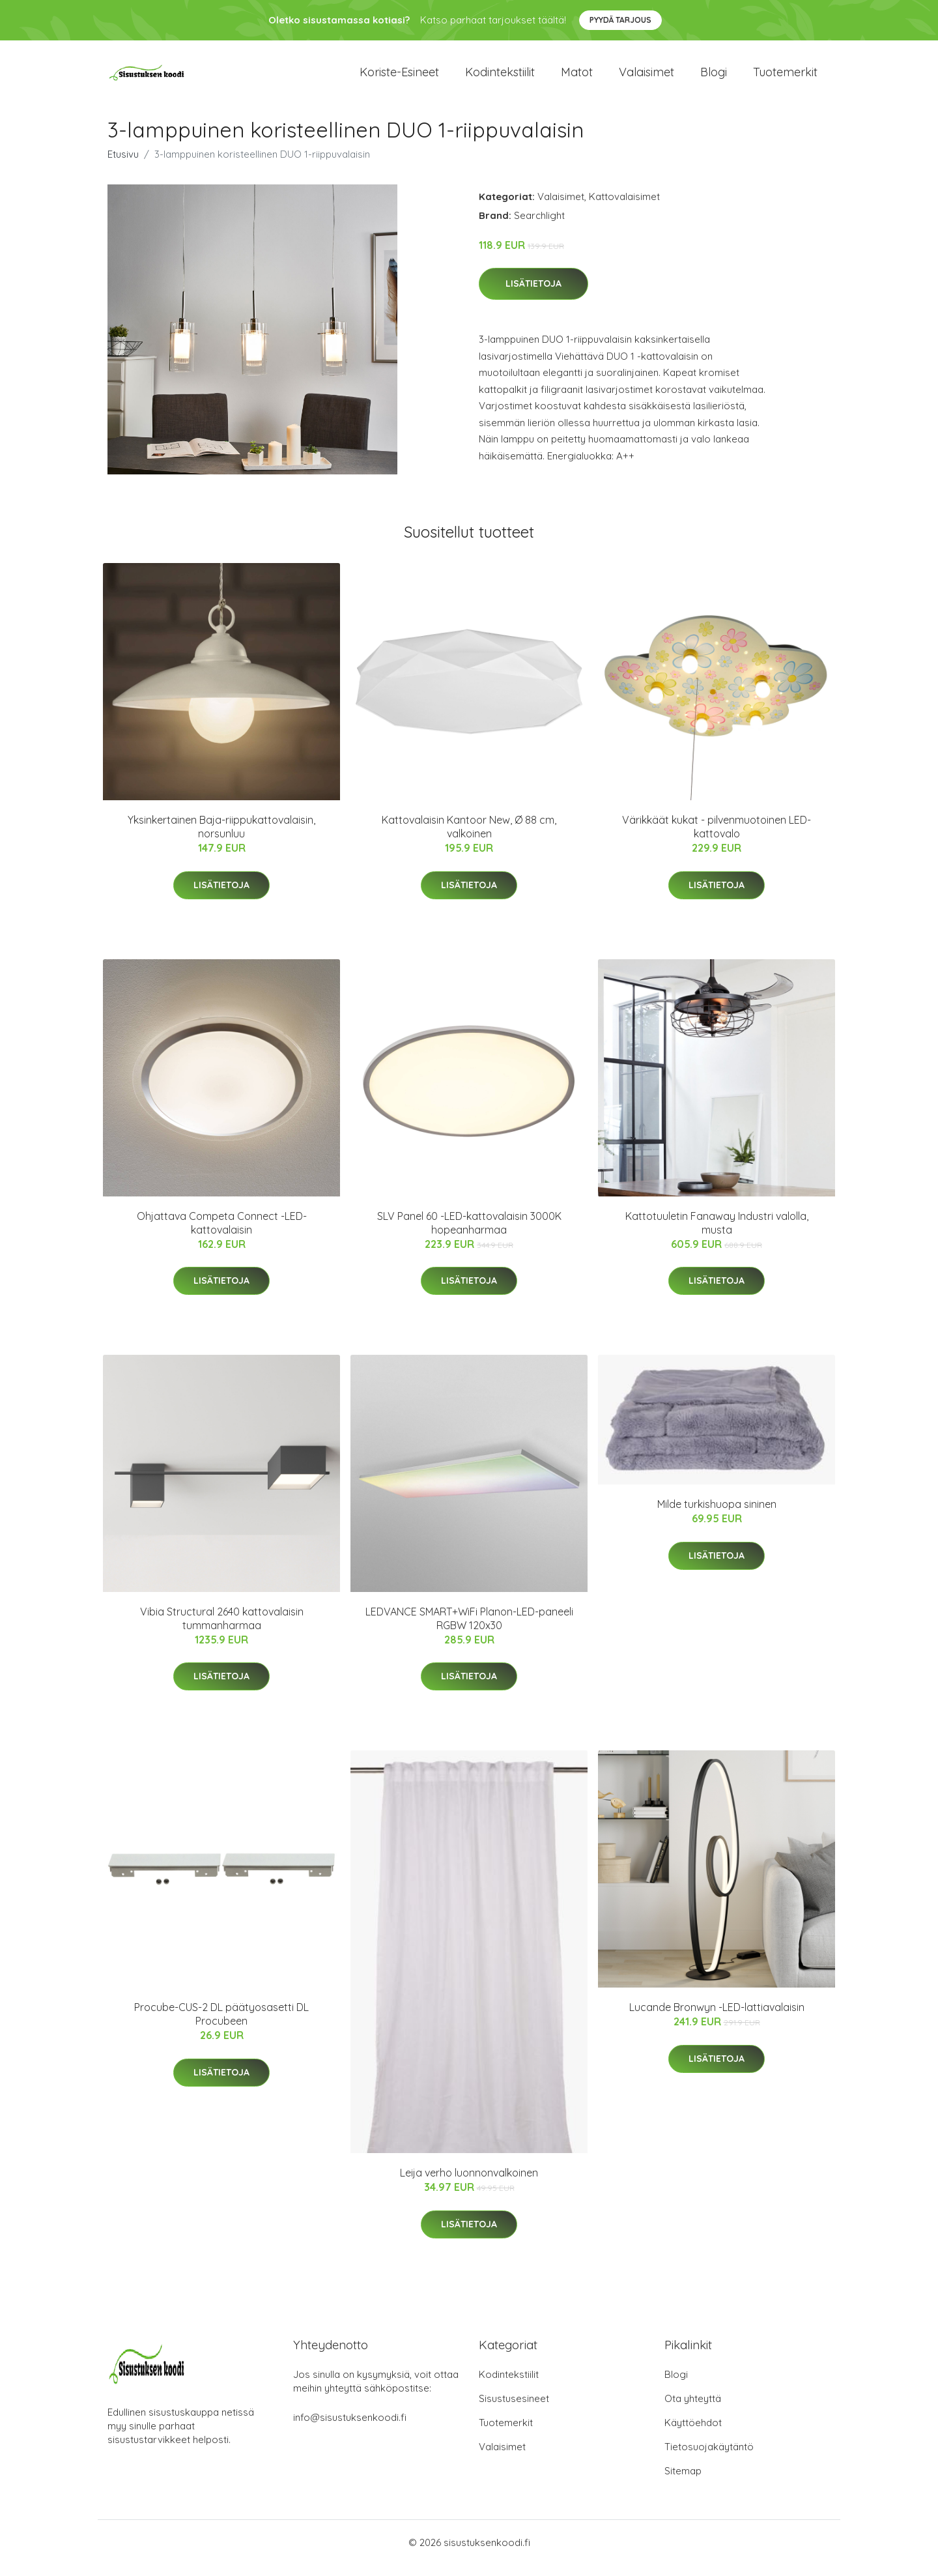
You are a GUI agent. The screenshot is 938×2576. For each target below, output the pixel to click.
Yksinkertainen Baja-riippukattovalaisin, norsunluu (221, 838)
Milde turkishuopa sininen (716, 1515)
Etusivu (123, 165)
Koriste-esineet (399, 77)
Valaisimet (646, 77)
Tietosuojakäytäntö (709, 2458)
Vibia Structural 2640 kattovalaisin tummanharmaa (222, 1629)
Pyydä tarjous (620, 20)
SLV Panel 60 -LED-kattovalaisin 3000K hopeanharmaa (469, 1234)
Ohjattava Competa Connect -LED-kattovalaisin (222, 1234)
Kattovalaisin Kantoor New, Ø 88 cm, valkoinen (469, 838)
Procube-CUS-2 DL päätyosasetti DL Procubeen (221, 2025)
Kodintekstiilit (500, 77)
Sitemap (683, 2482)
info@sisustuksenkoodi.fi (349, 2428)
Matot (577, 77)
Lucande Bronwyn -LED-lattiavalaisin (716, 2018)
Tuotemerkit (785, 77)
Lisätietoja (533, 295)
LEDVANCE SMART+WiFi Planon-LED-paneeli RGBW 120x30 (469, 1629)
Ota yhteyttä (692, 2409)
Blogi (713, 77)
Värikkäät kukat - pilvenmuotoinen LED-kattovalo (716, 838)
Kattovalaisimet (624, 207)
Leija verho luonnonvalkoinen (469, 2183)
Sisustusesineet (514, 2409)
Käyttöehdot (693, 2433)
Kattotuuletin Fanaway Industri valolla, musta (716, 1234)
